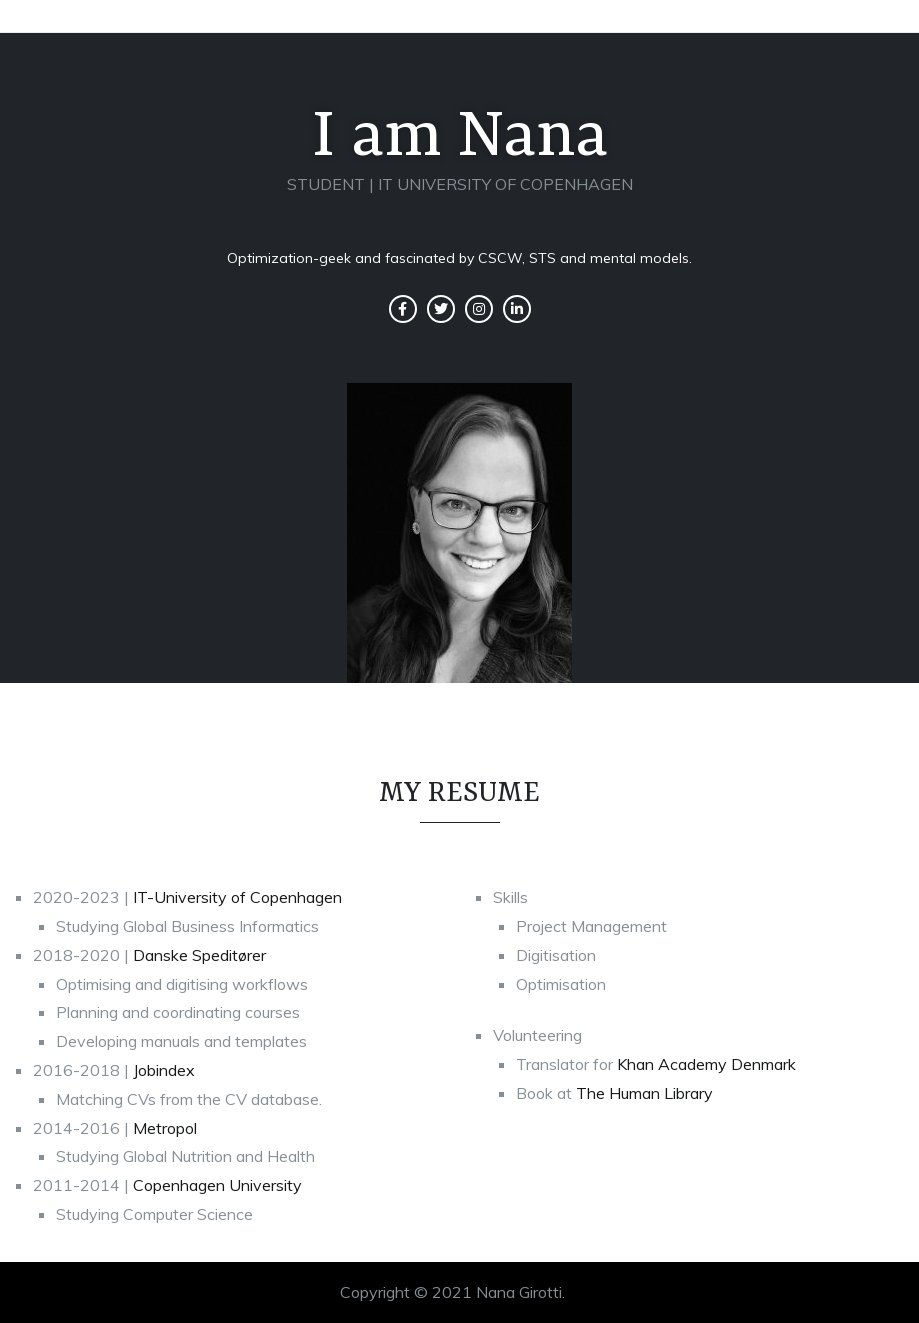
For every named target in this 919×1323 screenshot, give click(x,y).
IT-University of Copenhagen (237, 897)
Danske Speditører (199, 955)
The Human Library (644, 1093)
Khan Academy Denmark (706, 1064)
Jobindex (164, 1070)
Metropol (165, 1128)
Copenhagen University (217, 1185)
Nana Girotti (519, 1292)
